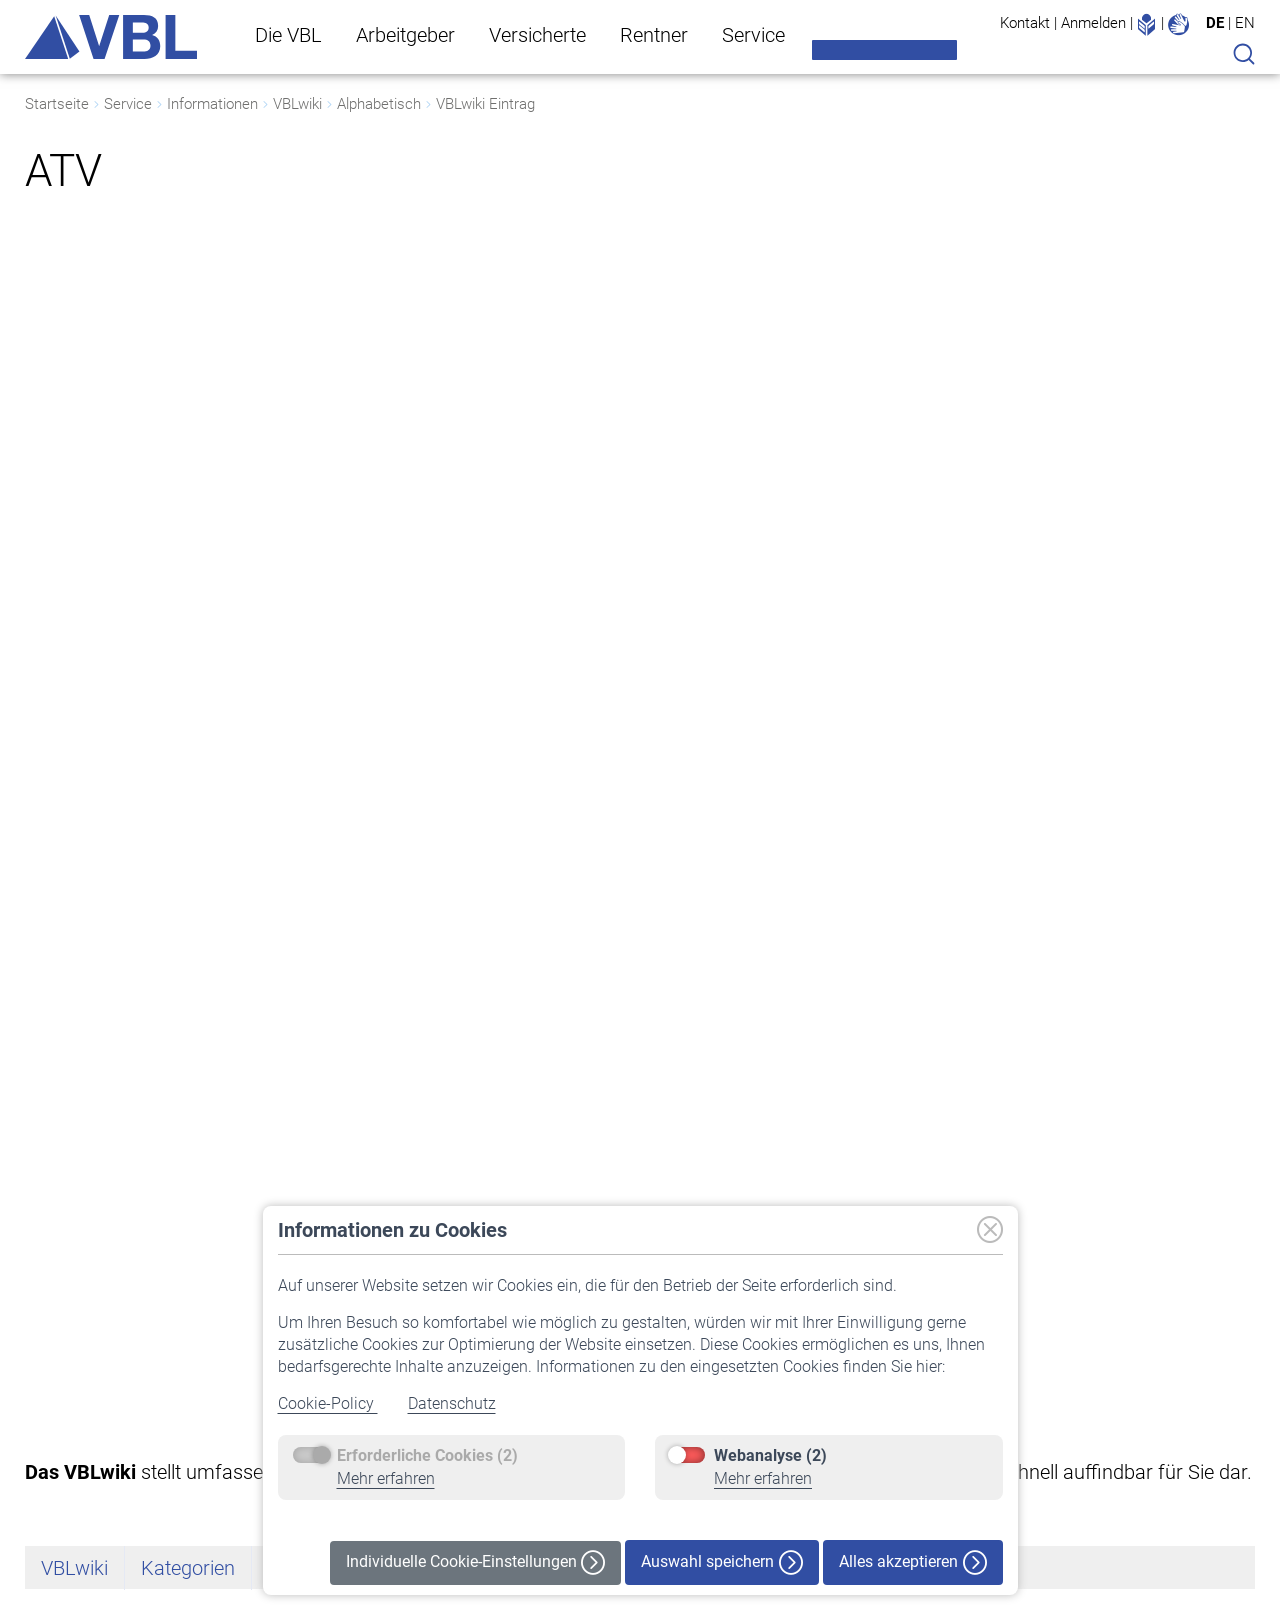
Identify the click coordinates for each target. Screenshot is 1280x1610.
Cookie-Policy (328, 1403)
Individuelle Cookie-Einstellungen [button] (475, 1562)
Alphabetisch (379, 104)
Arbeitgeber (405, 35)
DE (1215, 23)
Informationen (212, 104)
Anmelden (1093, 23)
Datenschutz (452, 1403)
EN (1245, 23)
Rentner (654, 35)
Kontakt (1025, 23)
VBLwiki (297, 104)
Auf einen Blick (70, 1383)
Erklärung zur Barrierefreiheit (1164, 1383)
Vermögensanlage (81, 1409)
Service (753, 35)
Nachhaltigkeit (70, 1436)
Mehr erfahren (386, 1478)
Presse (46, 1463)
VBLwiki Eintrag (485, 104)
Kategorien (188, 338)
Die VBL (288, 35)
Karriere (49, 1489)
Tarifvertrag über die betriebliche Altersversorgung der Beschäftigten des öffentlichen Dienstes (475, 668)
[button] (1186, 1287)
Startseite (57, 104)
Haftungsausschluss (1139, 1463)
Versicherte (537, 35)
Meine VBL (884, 50)
